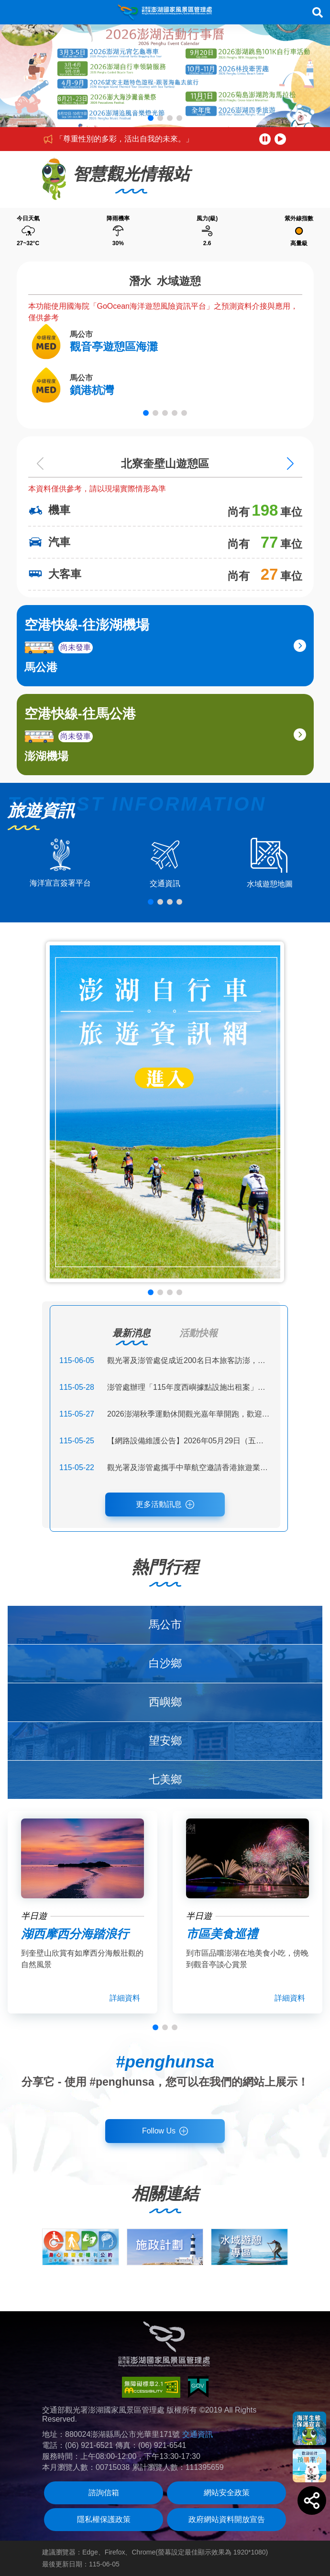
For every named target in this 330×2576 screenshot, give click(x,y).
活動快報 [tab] (198, 1333)
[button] (151, 118)
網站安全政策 (227, 2493)
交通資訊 (197, 2434)
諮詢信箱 (103, 2493)
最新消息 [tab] (131, 1333)
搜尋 (317, 12)
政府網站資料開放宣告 (226, 2519)
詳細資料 (125, 1998)
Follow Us (159, 2131)
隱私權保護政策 (104, 2519)
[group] (80, 2247)
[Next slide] (290, 463)
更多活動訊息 (159, 1504)
